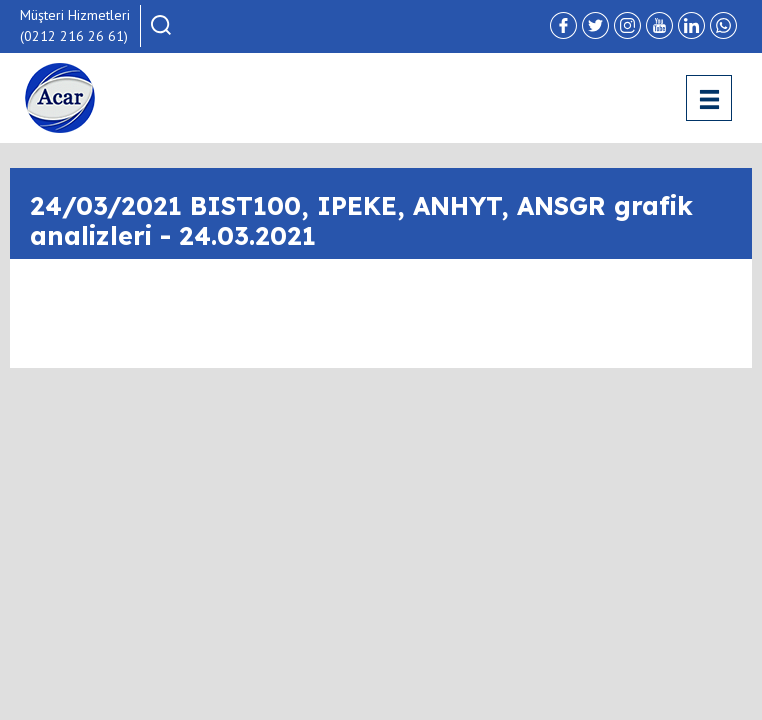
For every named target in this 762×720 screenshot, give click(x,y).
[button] (161, 25)
